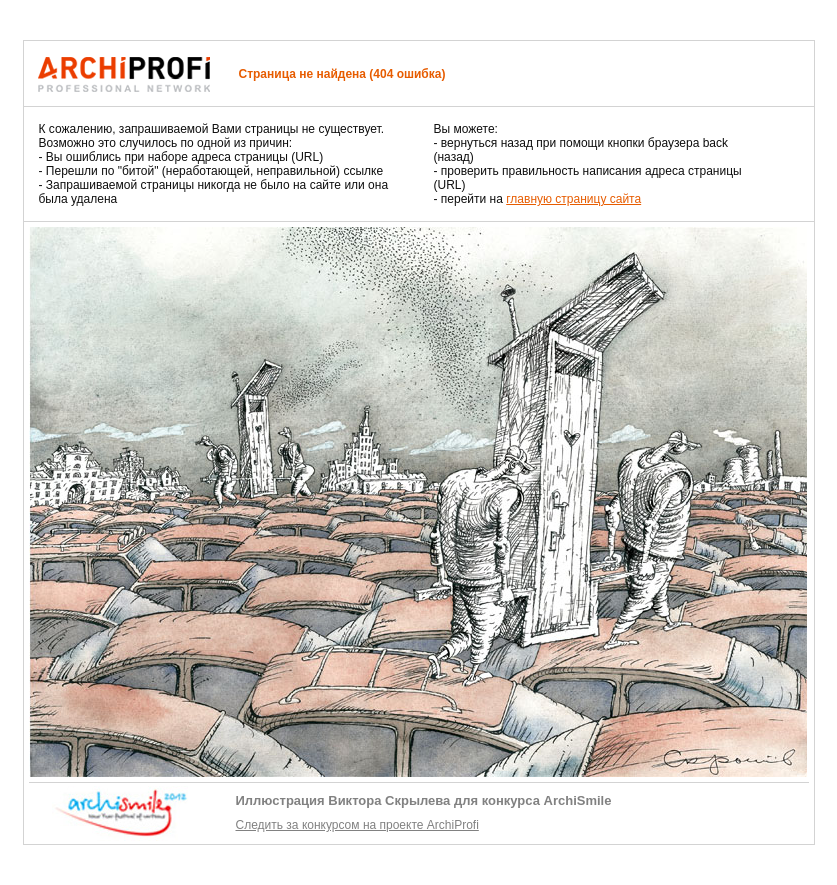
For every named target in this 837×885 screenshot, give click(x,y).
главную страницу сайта (573, 199)
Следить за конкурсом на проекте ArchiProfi (357, 825)
